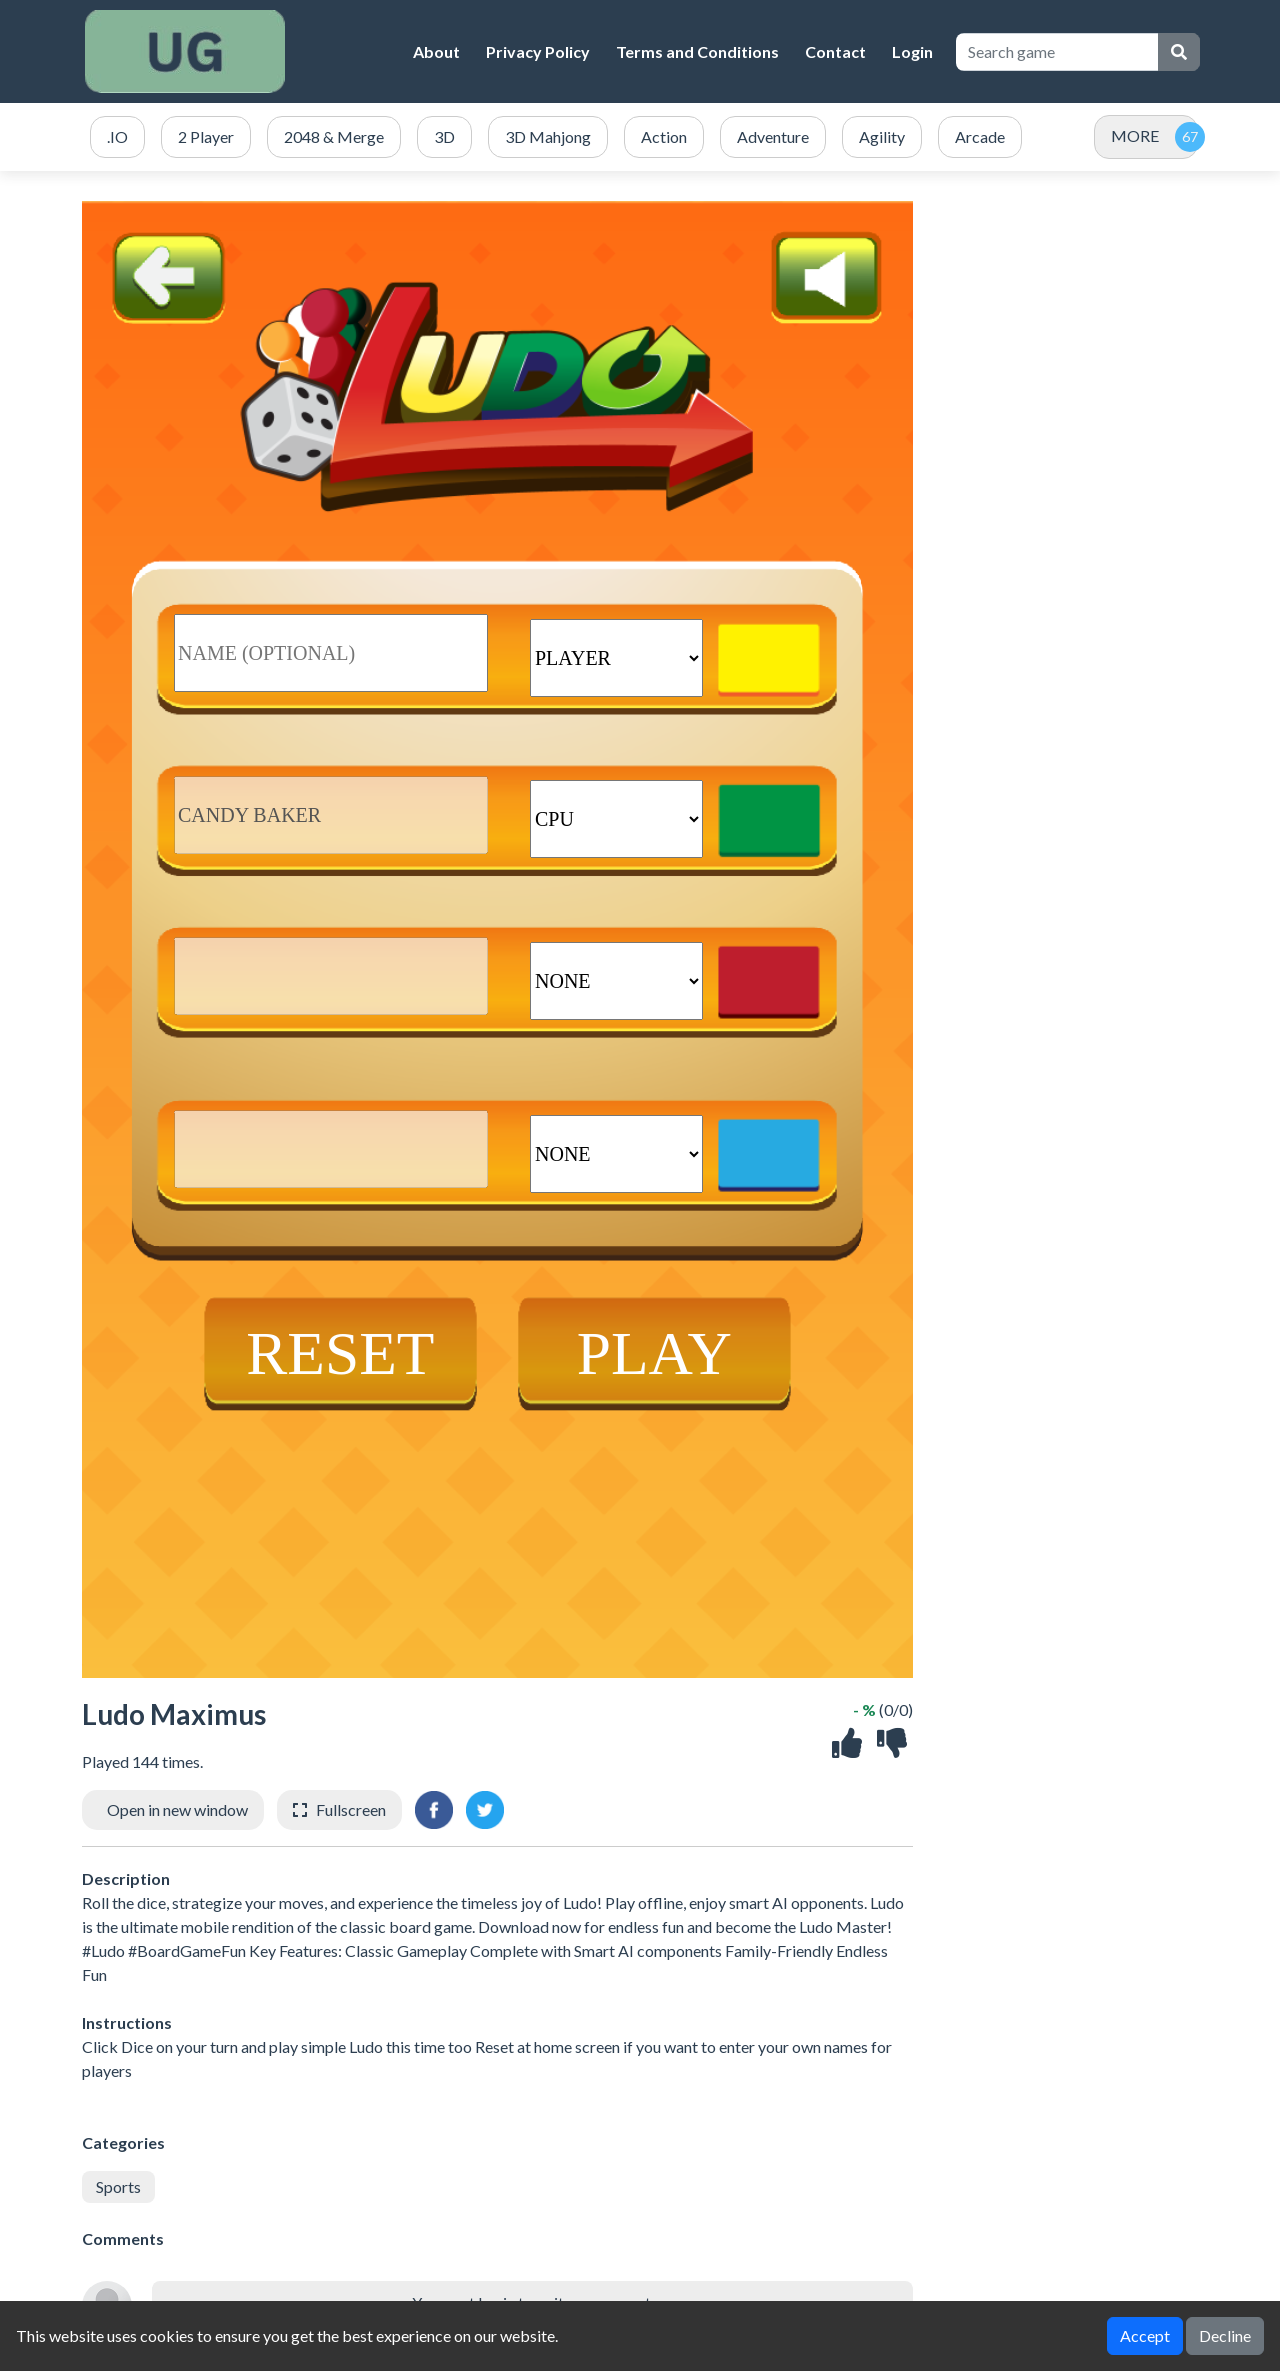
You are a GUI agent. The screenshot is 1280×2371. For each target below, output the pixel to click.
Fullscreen (351, 1809)
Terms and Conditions (697, 51)
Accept (1145, 2335)
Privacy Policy (538, 51)
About (436, 51)
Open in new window (177, 1809)
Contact (835, 51)
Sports (118, 2186)
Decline (1225, 2335)
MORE (1135, 135)
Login (912, 51)
